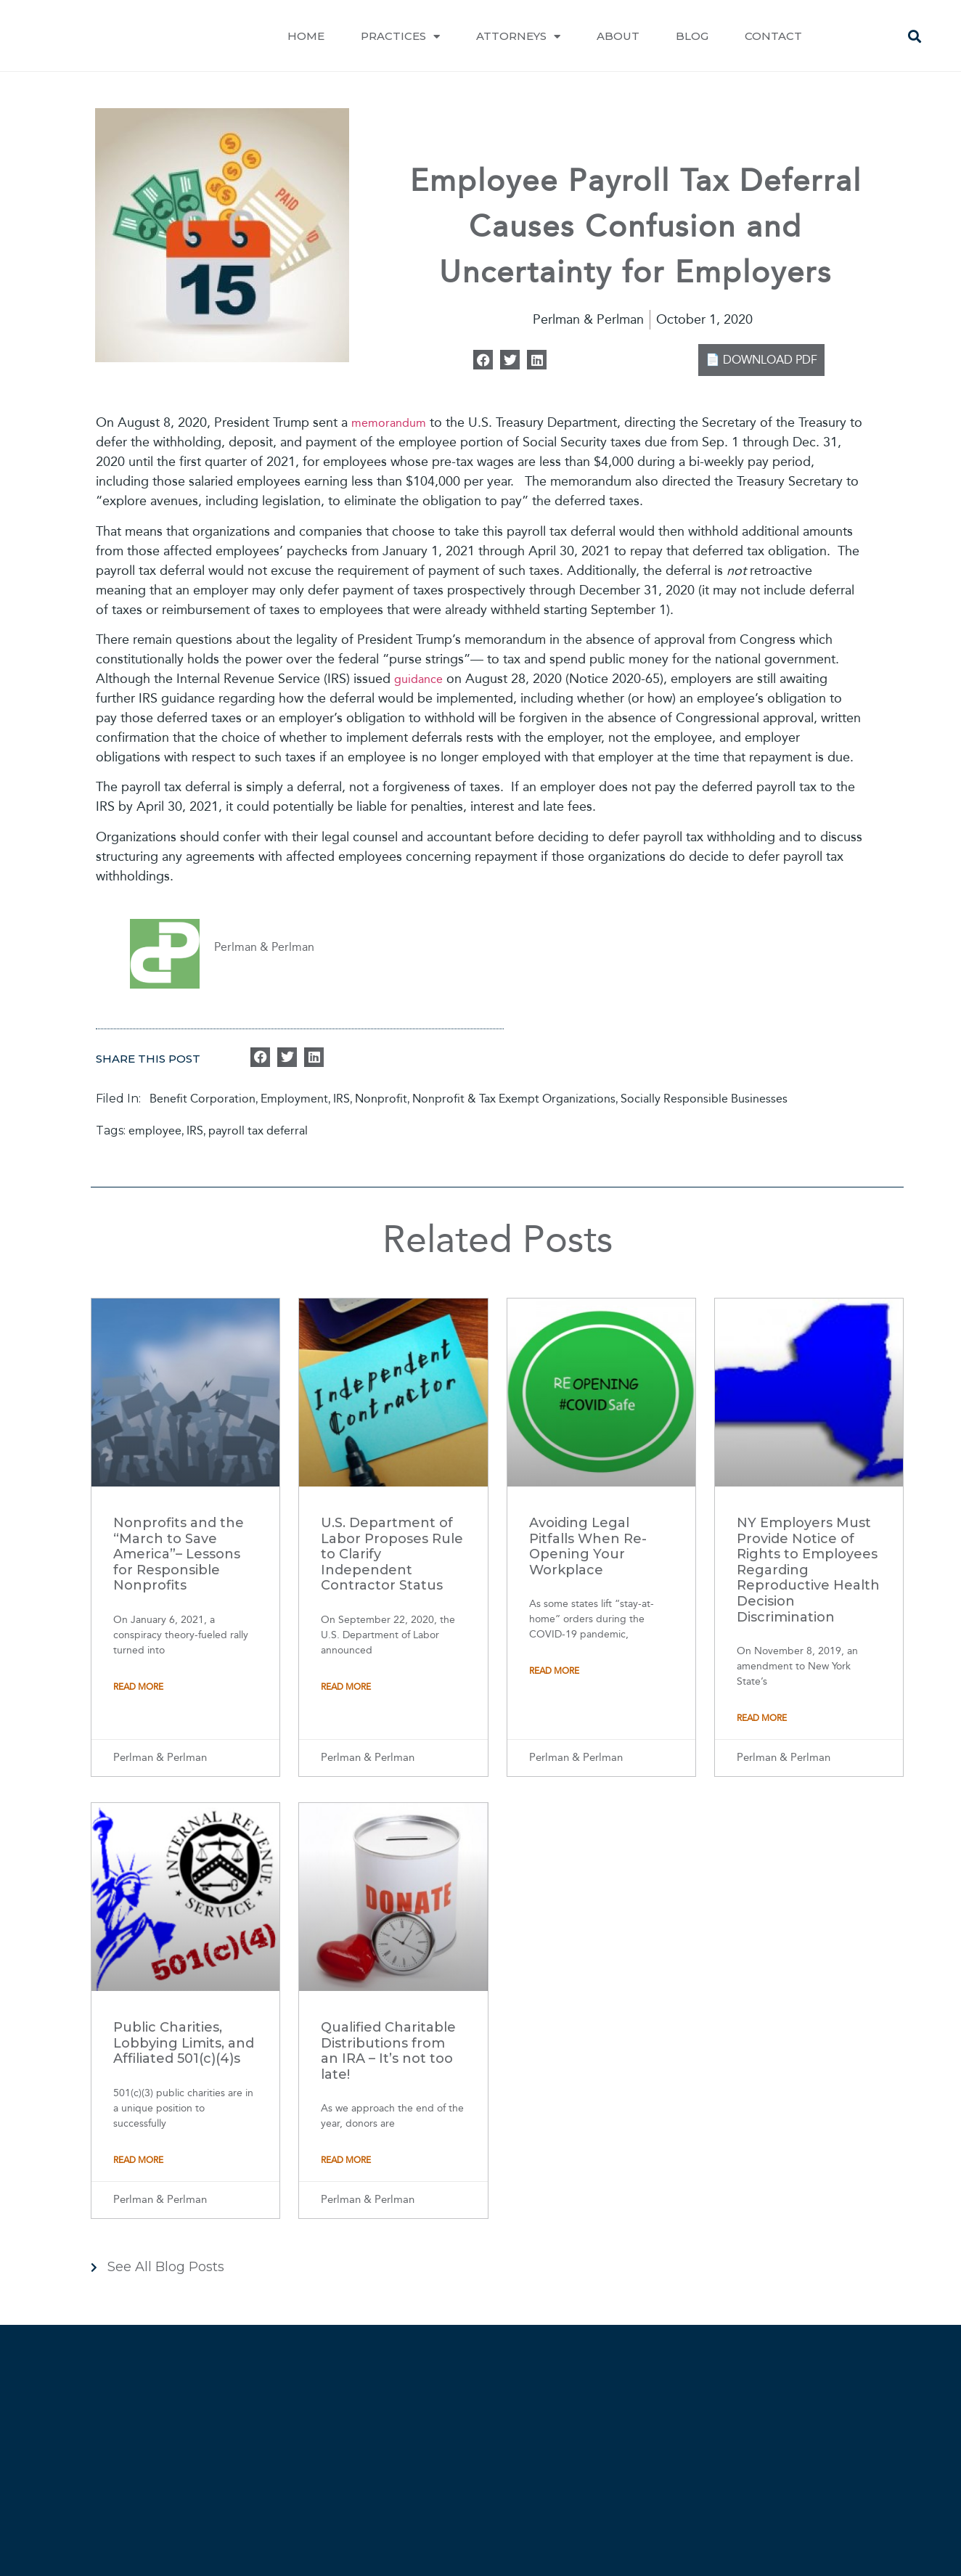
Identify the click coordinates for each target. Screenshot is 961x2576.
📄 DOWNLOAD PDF (761, 360)
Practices (400, 36)
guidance (418, 679)
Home (305, 36)
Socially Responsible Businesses (704, 1098)
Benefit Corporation (202, 1098)
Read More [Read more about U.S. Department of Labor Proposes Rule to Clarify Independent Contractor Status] (346, 1687)
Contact (773, 36)
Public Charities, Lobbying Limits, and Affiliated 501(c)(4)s (183, 2042)
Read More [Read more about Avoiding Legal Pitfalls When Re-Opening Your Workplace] (554, 1671)
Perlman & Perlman (264, 947)
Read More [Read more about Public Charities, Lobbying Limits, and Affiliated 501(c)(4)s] (138, 2160)
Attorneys (518, 36)
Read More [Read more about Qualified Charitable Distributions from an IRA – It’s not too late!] (346, 2160)
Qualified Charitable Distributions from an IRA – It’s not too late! (388, 2050)
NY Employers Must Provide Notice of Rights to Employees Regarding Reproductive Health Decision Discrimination (808, 1570)
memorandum (388, 423)
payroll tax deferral (258, 1130)
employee (154, 1130)
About (618, 36)
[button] (915, 37)
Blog (692, 36)
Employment (294, 1098)
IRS (341, 1098)
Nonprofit (381, 1098)
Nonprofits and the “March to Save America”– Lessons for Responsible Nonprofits (178, 1554)
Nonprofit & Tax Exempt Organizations (514, 1098)
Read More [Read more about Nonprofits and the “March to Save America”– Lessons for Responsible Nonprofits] (138, 1687)
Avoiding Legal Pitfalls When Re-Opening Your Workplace (588, 1546)
